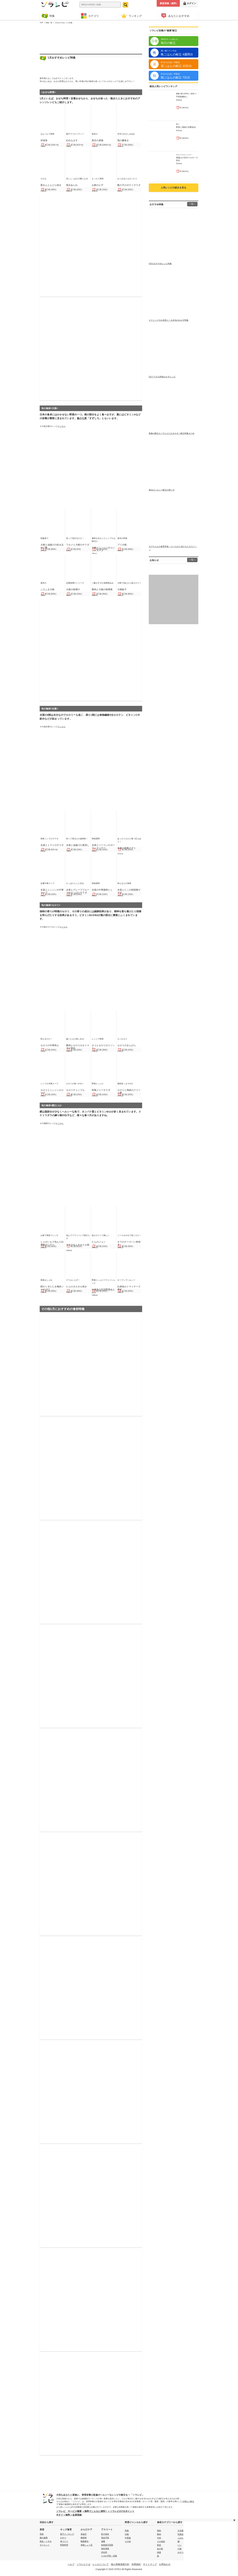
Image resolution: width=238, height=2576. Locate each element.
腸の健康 (44, 2538)
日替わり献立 (188, 2501)
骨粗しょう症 (87, 2545)
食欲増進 (105, 2548)
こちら (62, 426)
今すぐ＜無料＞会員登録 (69, 2514)
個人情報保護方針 (120, 2564)
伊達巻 (43, 140)
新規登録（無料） (169, 3)
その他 (128, 2541)
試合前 (104, 2552)
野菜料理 (64, 2545)
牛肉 (159, 2538)
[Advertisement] (91, 38)
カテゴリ (90, 16)
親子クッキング (67, 2534)
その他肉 (161, 2541)
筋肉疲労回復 (107, 2545)
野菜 (159, 2545)
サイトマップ (150, 2564)
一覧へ (192, 204)
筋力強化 (105, 2534)
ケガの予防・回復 (109, 2556)
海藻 (159, 2552)
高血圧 (84, 2534)
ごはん (180, 2538)
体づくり (64, 2541)
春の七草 (82, 418)
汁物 (179, 2549)
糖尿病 (84, 2538)
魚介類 (160, 2549)
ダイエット (45, 2545)
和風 (127, 2530)
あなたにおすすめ (174, 15)
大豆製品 (181, 2530)
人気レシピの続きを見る (173, 187)
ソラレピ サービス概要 (69, 2511)
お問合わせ (165, 2564)
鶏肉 (159, 2530)
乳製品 (180, 2534)
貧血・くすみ (46, 2541)
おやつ (63, 2538)
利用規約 (136, 2564)
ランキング (131, 15)
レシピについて (101, 2564)
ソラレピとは (83, 2564)
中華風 (128, 2538)
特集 (48, 15)
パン (179, 2545)
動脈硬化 (85, 2541)
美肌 (42, 2534)
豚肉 (159, 2534)
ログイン (189, 3)
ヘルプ (70, 2564)
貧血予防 (105, 2538)
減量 (103, 2541)
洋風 (127, 2534)
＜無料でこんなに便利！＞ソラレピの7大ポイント (108, 2511)
